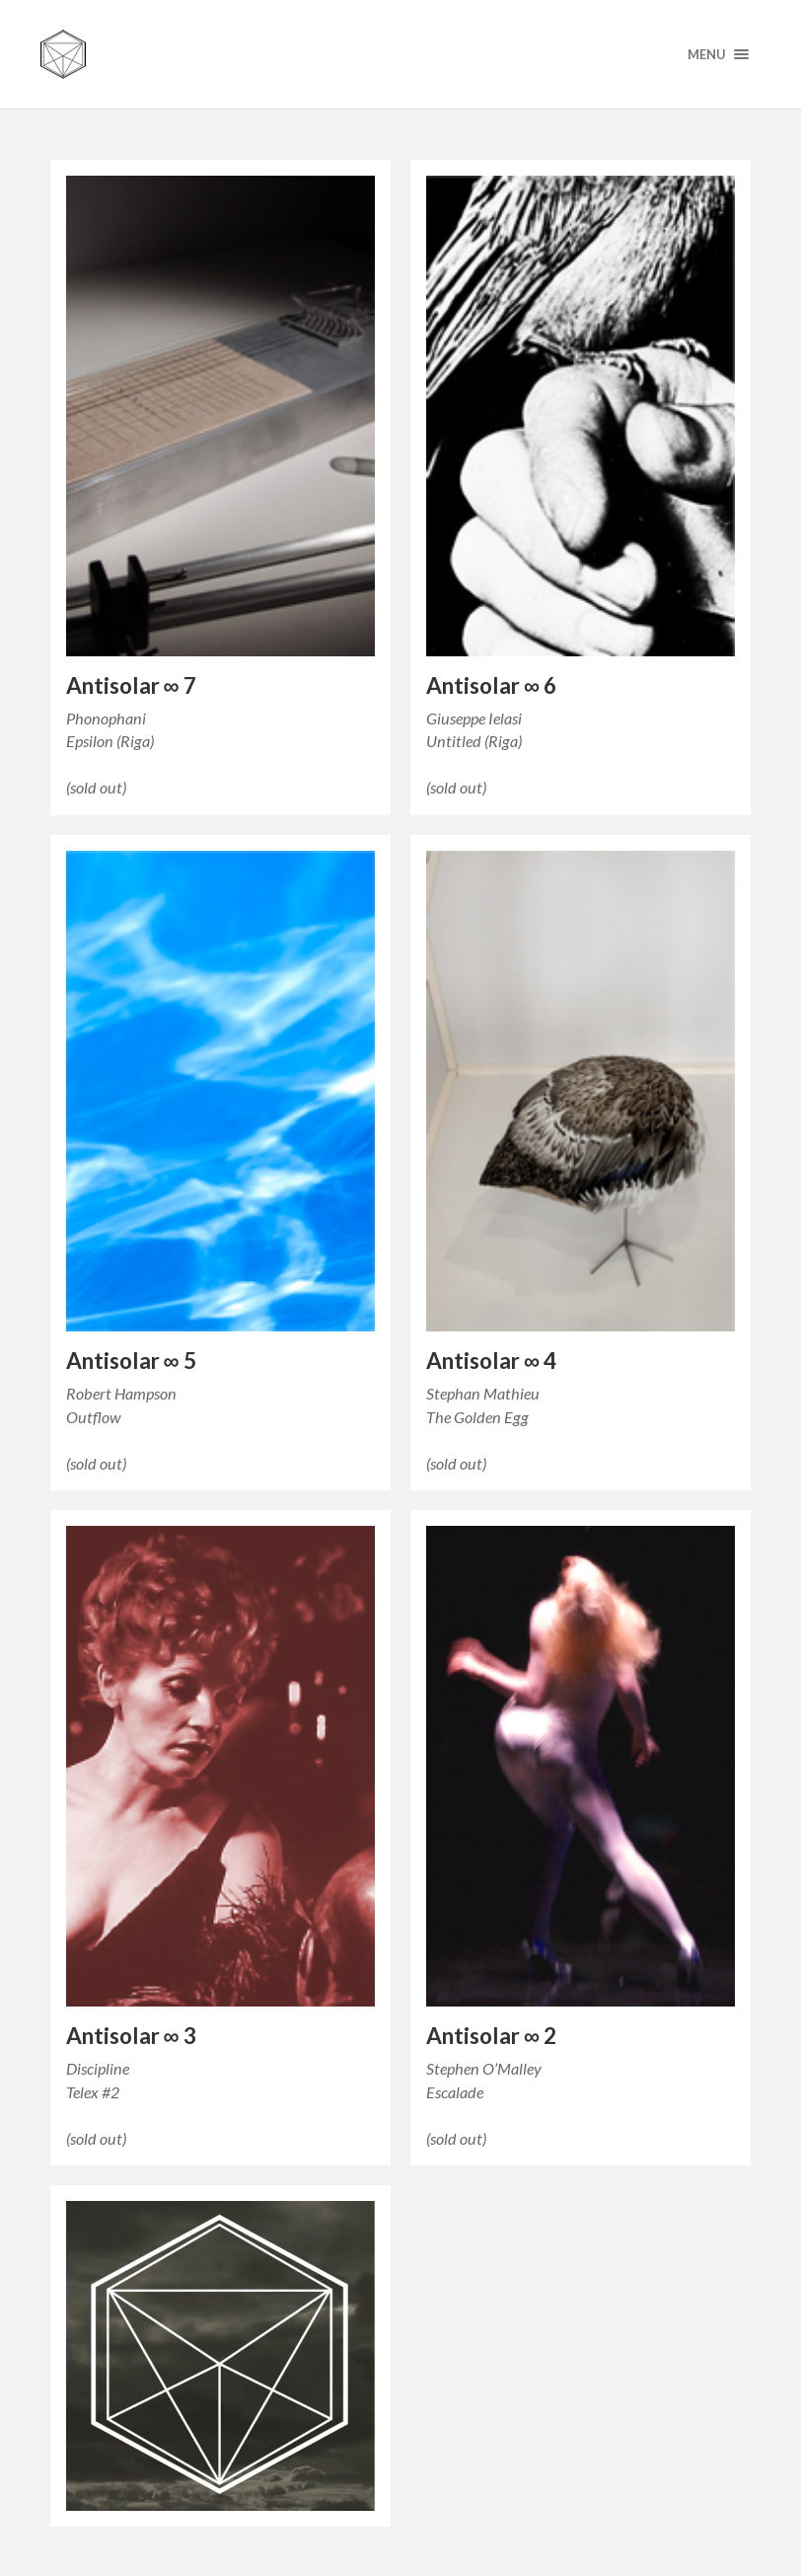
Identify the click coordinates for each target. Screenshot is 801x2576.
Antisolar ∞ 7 (131, 685)
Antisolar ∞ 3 (131, 2035)
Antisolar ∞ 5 (131, 1360)
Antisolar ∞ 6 (491, 685)
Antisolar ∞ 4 (491, 1360)
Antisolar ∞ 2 (491, 2035)
